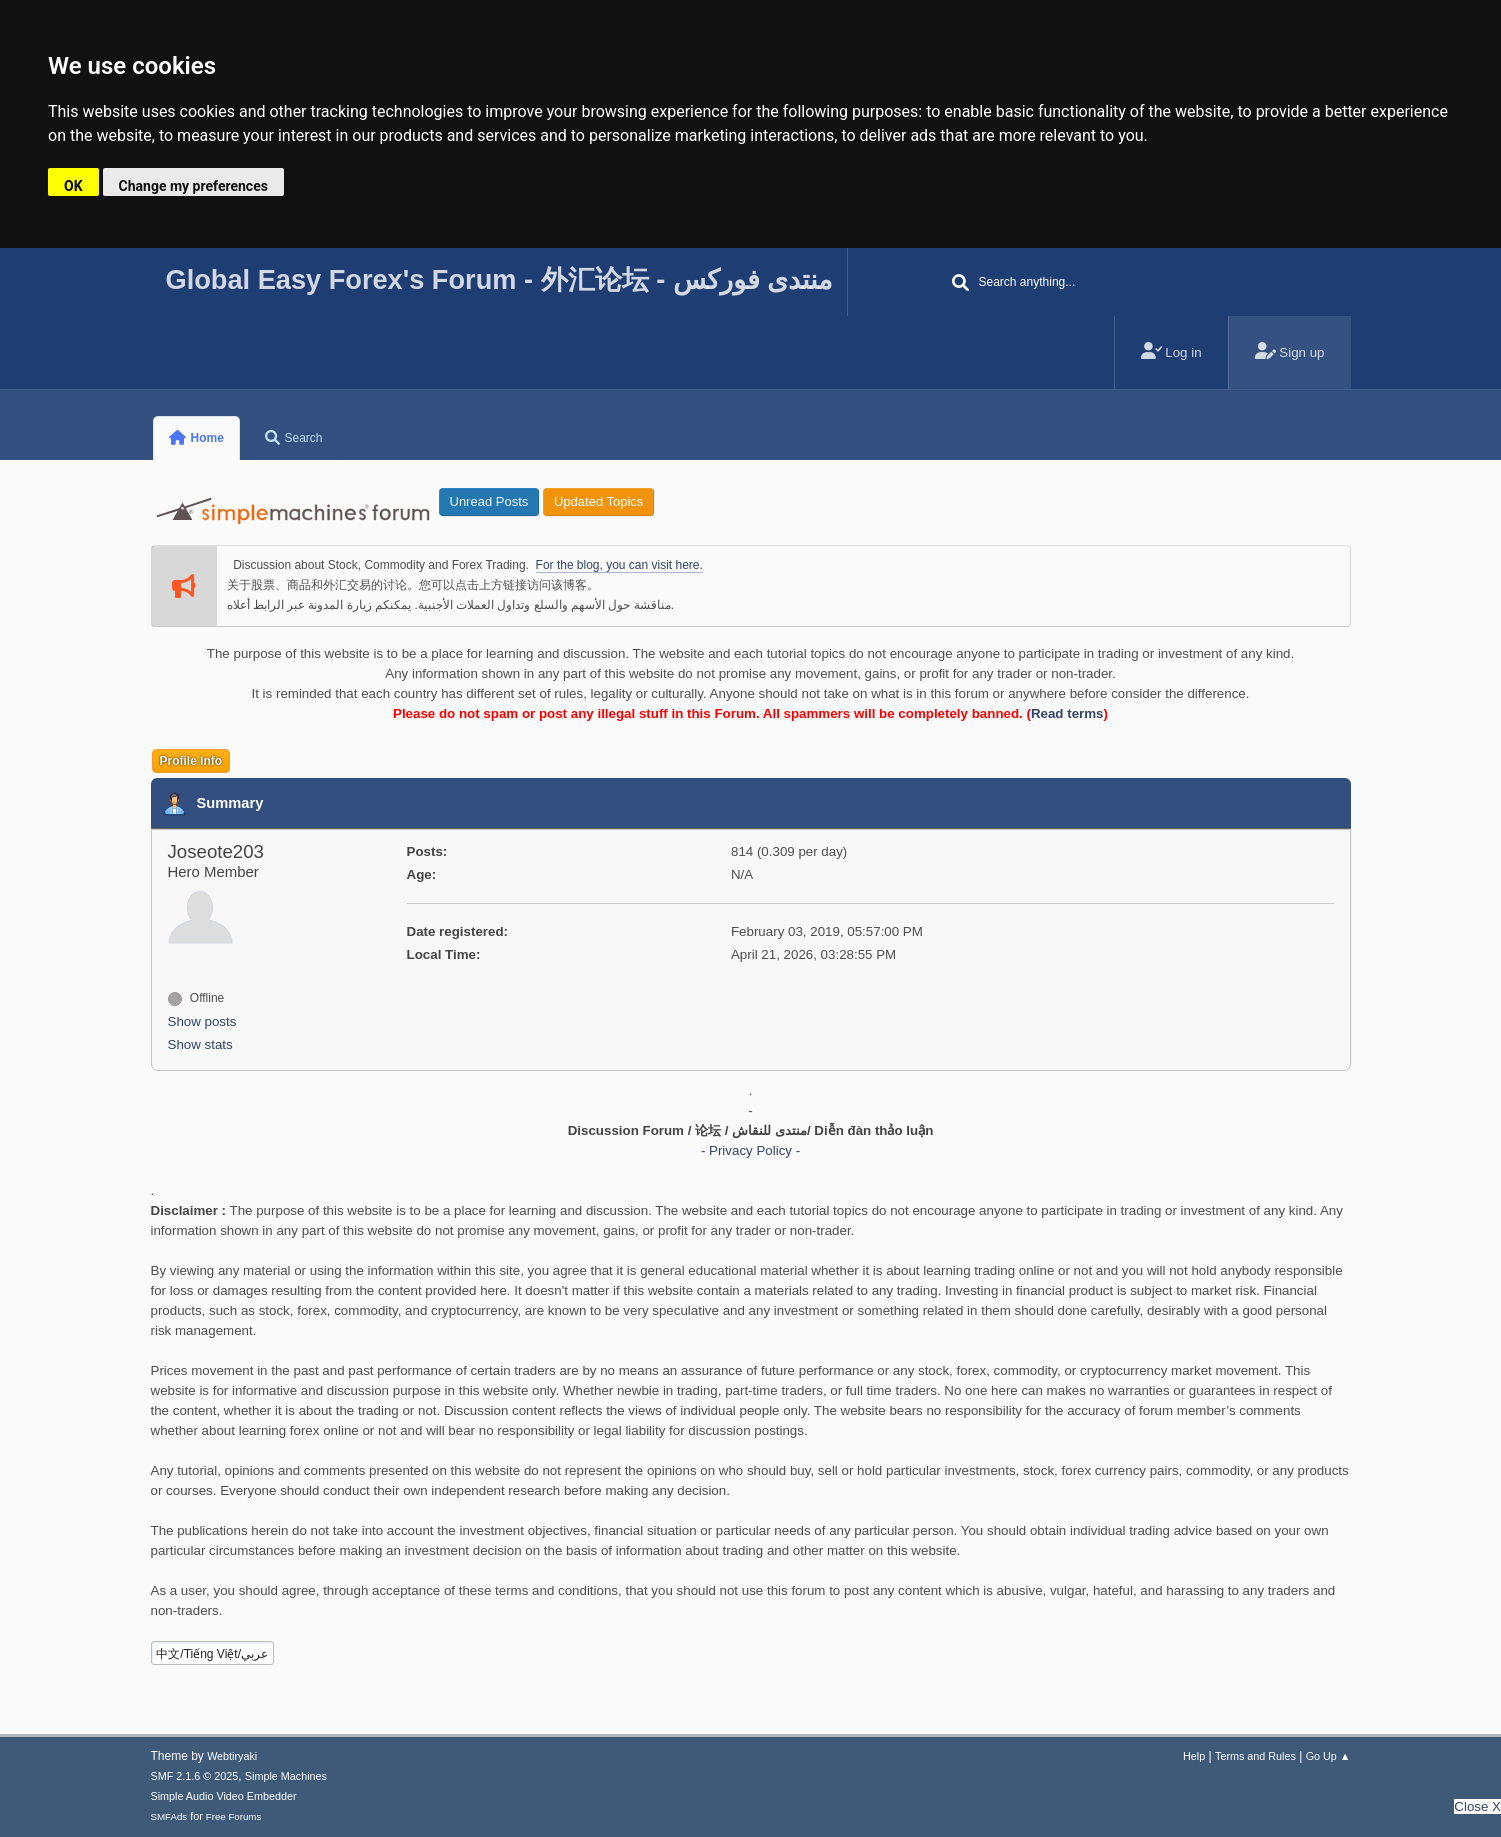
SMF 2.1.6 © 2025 (195, 1776)
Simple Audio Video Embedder (224, 1796)
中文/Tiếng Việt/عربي (212, 1654)
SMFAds (169, 1816)
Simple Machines (286, 1776)
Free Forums (234, 1816)
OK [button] (73, 186)
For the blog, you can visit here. (619, 565)
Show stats (200, 1044)
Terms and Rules (1255, 1756)
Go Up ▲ (1328, 1756)
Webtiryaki (232, 1756)
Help (1194, 1756)
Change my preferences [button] (193, 186)
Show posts (202, 1021)
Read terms (1067, 713)
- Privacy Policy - (750, 1150)
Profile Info (191, 761)
